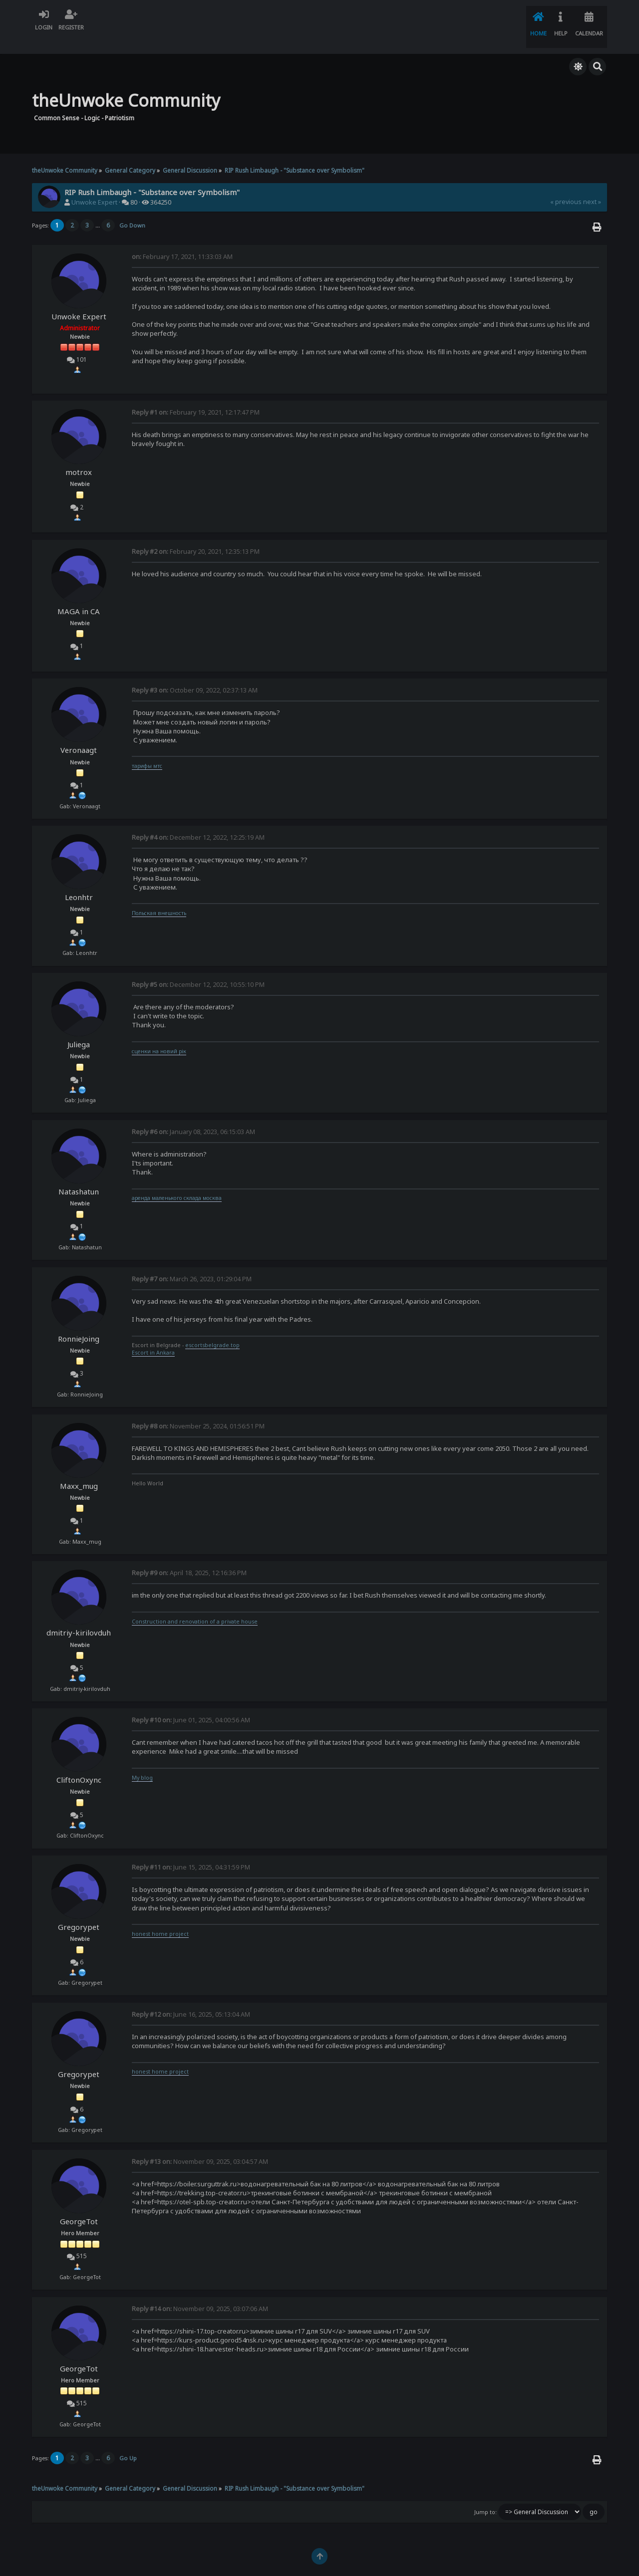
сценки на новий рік (159, 1034)
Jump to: (485, 2495)
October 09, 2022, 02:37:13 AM (195, 673)
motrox (78, 455)
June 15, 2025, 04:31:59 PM (191, 1850)
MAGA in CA (78, 594)
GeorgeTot (79, 2204)
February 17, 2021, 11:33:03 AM (182, 239)
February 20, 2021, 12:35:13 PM (196, 534)
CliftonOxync (78, 1763)
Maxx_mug (79, 1469)
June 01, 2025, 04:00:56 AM (191, 1703)
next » (592, 185)
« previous (566, 185)
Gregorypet (78, 1910)
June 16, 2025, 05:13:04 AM (191, 1997)
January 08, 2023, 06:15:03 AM (193, 1115)
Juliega (78, 1027)
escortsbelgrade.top (212, 1328)
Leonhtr (79, 880)
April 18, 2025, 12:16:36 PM (189, 1556)
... (98, 208)
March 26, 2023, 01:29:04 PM (192, 1262)
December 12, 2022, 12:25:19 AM (198, 820)
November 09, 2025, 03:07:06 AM (200, 2292)
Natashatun (78, 1174)
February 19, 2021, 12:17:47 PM (196, 395)
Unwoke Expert (94, 185)
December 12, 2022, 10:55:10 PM (198, 967)
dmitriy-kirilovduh (78, 1616)
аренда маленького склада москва (177, 1180)
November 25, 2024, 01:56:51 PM (198, 1409)
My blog (142, 1760)
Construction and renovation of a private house (195, 1604)
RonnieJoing (78, 1322)
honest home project (160, 1916)
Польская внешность (159, 896)
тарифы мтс (147, 748)
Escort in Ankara (153, 1335)
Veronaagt (78, 733)
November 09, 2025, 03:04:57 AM (200, 2144)
